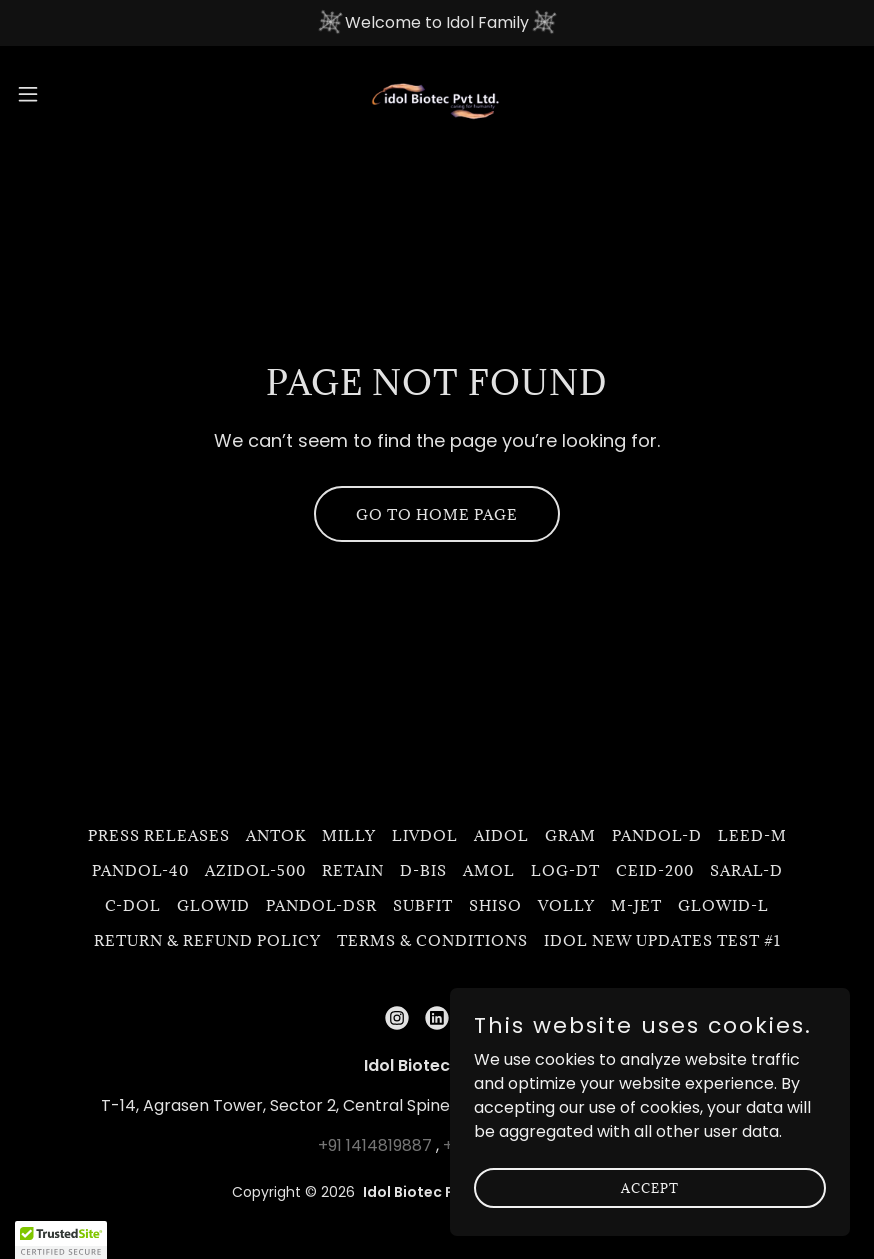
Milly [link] (349, 835)
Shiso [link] (495, 905)
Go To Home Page (437, 514)
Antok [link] (276, 835)
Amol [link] (489, 870)
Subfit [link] (423, 905)
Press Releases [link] (159, 835)
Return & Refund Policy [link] (207, 940)
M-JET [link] (636, 905)
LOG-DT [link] (565, 870)
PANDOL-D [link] (657, 835)
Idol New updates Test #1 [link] (662, 940)
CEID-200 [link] (655, 870)
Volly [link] (566, 905)
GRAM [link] (570, 835)
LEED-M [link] (752, 835)
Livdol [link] (425, 835)
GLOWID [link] (213, 905)
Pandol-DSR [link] (321, 905)
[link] (437, 94)
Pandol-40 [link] (140, 870)
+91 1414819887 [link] (375, 1145)
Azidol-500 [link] (255, 870)
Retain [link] (353, 870)
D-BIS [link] (423, 870)
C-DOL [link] (133, 905)
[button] (72, 94)
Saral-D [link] (746, 870)
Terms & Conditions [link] (432, 940)
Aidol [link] (501, 835)
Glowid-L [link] (723, 905)
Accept (650, 1187)
